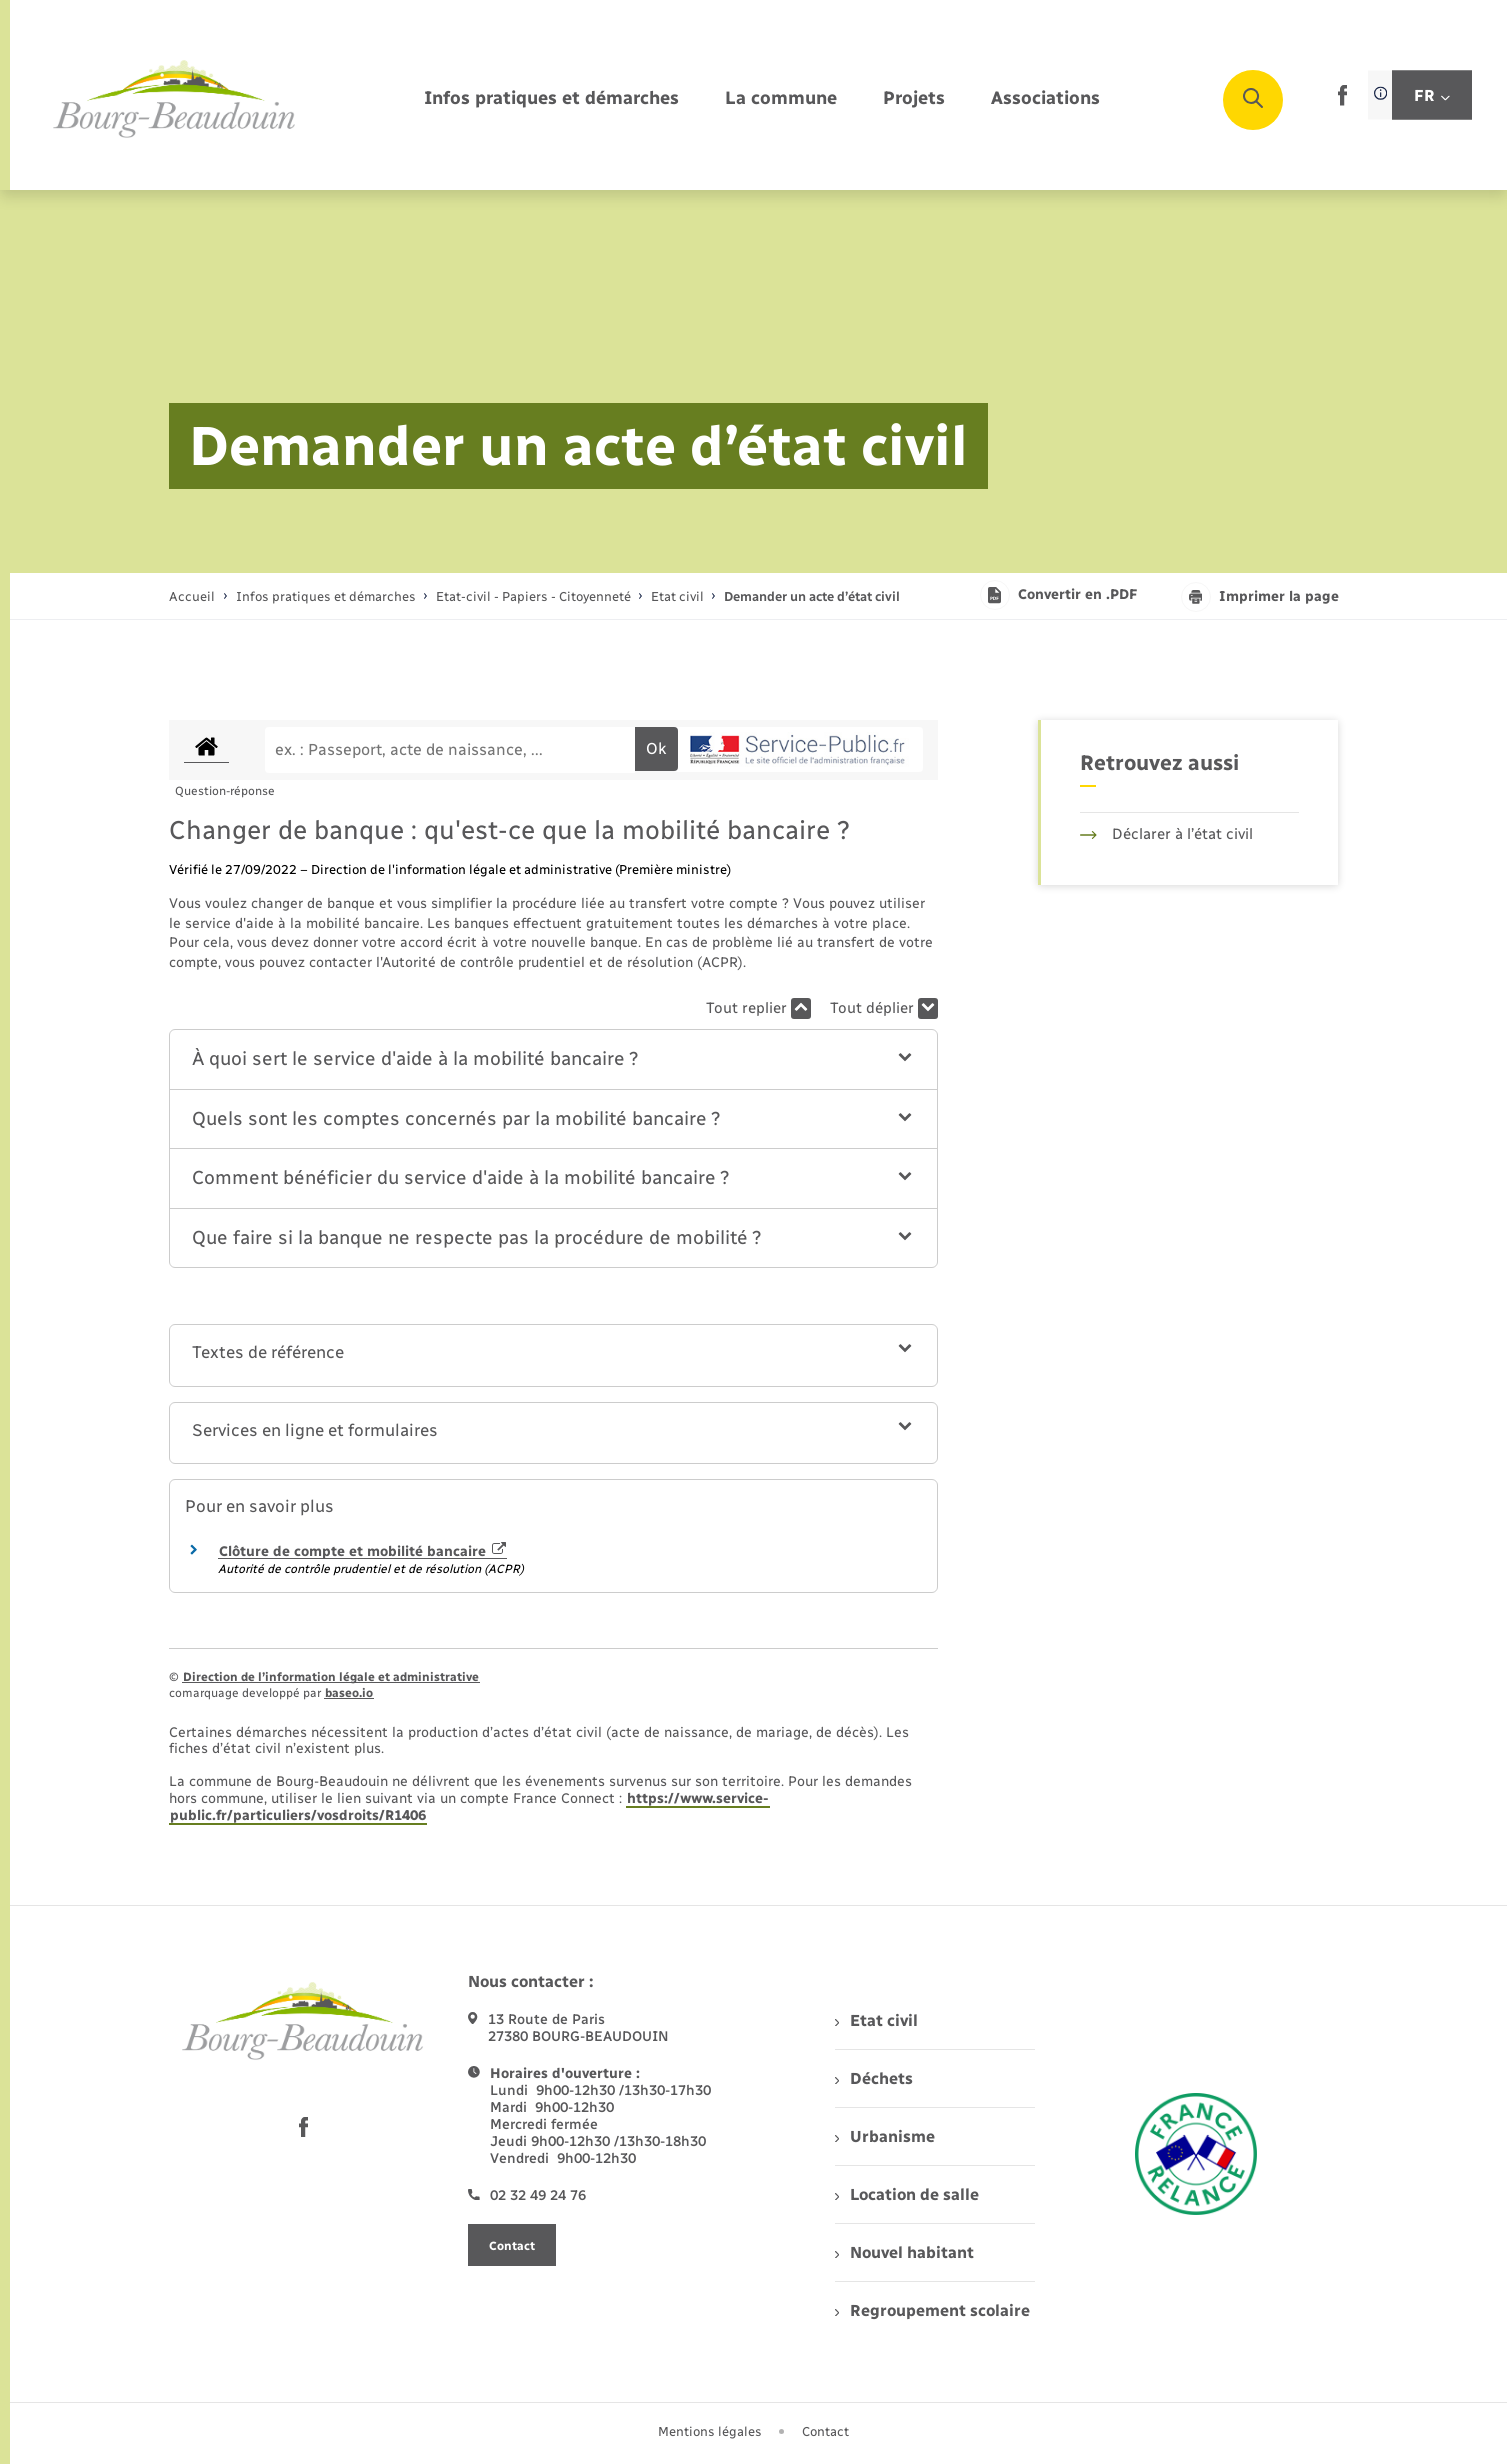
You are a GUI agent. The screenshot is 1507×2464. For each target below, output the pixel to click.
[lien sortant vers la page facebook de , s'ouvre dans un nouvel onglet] (1342, 101)
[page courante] (812, 596)
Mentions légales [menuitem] (710, 2431)
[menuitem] (551, 99)
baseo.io (349, 1693)
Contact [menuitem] (825, 2431)
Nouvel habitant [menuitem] (904, 2252)
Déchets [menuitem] (874, 2078)
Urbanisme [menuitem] (885, 2136)
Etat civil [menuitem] (876, 2020)
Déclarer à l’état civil (1166, 834)
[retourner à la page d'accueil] (175, 100)
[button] (553, 1059)
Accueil (192, 596)
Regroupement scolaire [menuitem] (932, 2310)
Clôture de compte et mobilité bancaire (363, 1551)
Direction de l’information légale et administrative (331, 1677)
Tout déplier (884, 1008)
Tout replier (758, 1008)
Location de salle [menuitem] (907, 2194)
